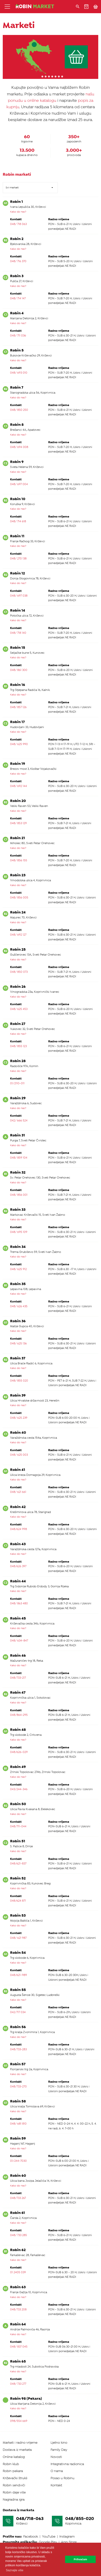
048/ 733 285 (18, 2235)
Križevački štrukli (15, 2478)
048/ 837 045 (18, 2346)
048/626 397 (18, 1566)
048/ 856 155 (18, 860)
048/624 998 (18, 1529)
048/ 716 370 (18, 261)
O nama (57, 2471)
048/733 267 (18, 2198)
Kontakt (56, 2485)
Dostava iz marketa (17, 2450)
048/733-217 (18, 1677)
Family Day (59, 2450)
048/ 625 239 (18, 1417)
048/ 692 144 (18, 786)
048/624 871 (18, 1900)
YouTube (48, 2536)
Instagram (67, 2536)
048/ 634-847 (19, 1640)
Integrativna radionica (67, 2464)
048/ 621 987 (18, 1938)
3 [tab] (46, 76)
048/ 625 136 (18, 1343)
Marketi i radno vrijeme (20, 2442)
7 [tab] (59, 76)
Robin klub (11, 2464)
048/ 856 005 (19, 897)
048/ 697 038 (18, 595)
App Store (69, 2542)
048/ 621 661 (18, 1492)
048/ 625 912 (18, 1269)
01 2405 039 (18, 2272)
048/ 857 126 (18, 707)
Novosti (56, 2457)
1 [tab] (39, 76)
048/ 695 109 (18, 1232)
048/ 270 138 (18, 558)
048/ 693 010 (18, 372)
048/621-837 (18, 1863)
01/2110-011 (17, 1083)
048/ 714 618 (18, 521)
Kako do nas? (18, 211)
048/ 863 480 (19, 1603)
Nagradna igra (14, 2499)
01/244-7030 (18, 2160)
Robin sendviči (14, 2485)
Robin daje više (14, 2492)
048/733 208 (18, 2309)
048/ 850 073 (19, 972)
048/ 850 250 (19, 410)
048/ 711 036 (18, 335)
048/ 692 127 (18, 934)
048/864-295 (19, 1715)
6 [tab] (55, 76)
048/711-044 (18, 1826)
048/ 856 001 (18, 1194)
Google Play (48, 2542)
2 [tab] (42, 76)
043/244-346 (18, 1789)
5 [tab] (52, 76)
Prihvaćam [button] (80, 2559)
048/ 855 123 (18, 1046)
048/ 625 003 (19, 1454)
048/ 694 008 (19, 447)
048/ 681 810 (18, 2123)
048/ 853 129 (18, 823)
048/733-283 (18, 2049)
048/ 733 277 (18, 2383)
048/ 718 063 (18, 224)
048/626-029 (19, 1752)
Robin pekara (13, 2471)
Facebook (30, 2536)
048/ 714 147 (18, 298)
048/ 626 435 (18, 1306)
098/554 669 (18, 2421)
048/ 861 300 (18, 670)
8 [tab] (62, 76)
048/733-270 (18, 2086)
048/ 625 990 (19, 744)
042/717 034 (18, 2012)
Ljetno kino (59, 2442)
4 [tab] (49, 76)
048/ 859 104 (18, 1157)
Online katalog (14, 2457)
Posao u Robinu (62, 2478)
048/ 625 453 (18, 1009)
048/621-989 (18, 1975)
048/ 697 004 (19, 484)
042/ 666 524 (18, 1120)
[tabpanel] (50, 57)
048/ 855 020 (19, 1380)
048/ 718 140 (18, 632)
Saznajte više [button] (14, 2570)
